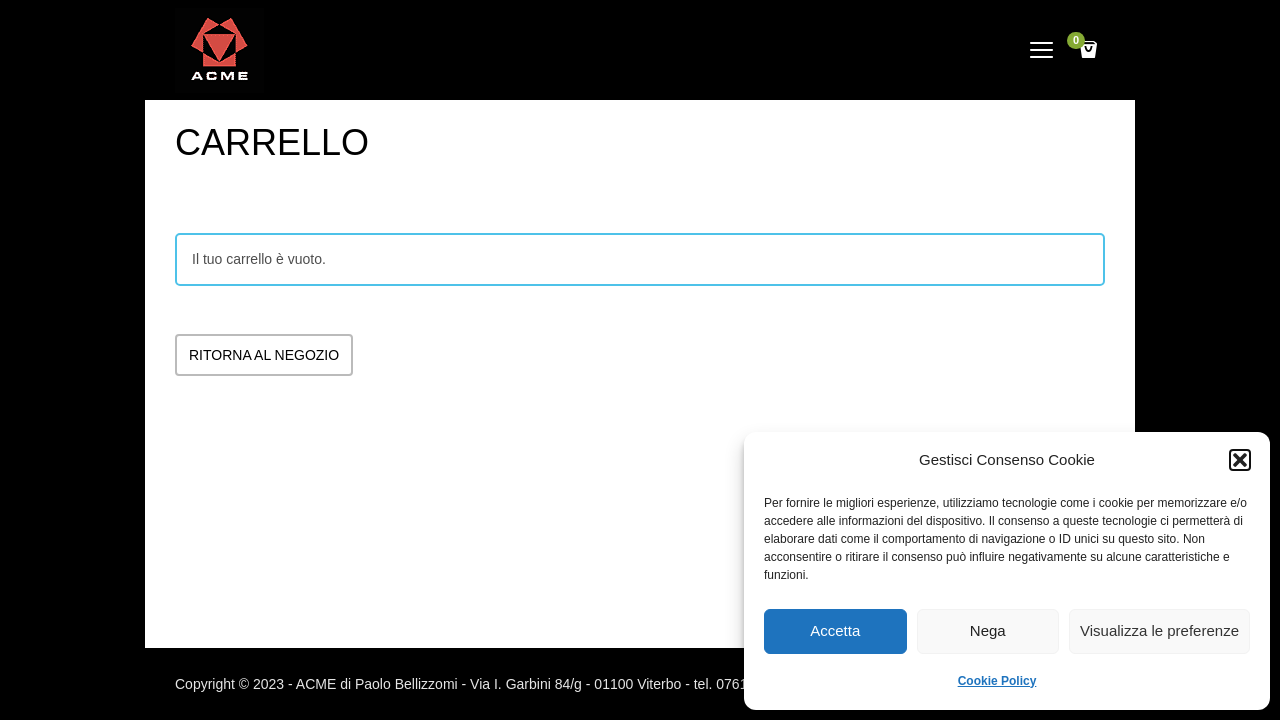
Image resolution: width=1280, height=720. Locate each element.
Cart (1079, 42)
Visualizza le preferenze (1159, 630)
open (1042, 50)
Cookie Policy (997, 681)
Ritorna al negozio (264, 355)
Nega (988, 630)
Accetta (835, 630)
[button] (1240, 460)
